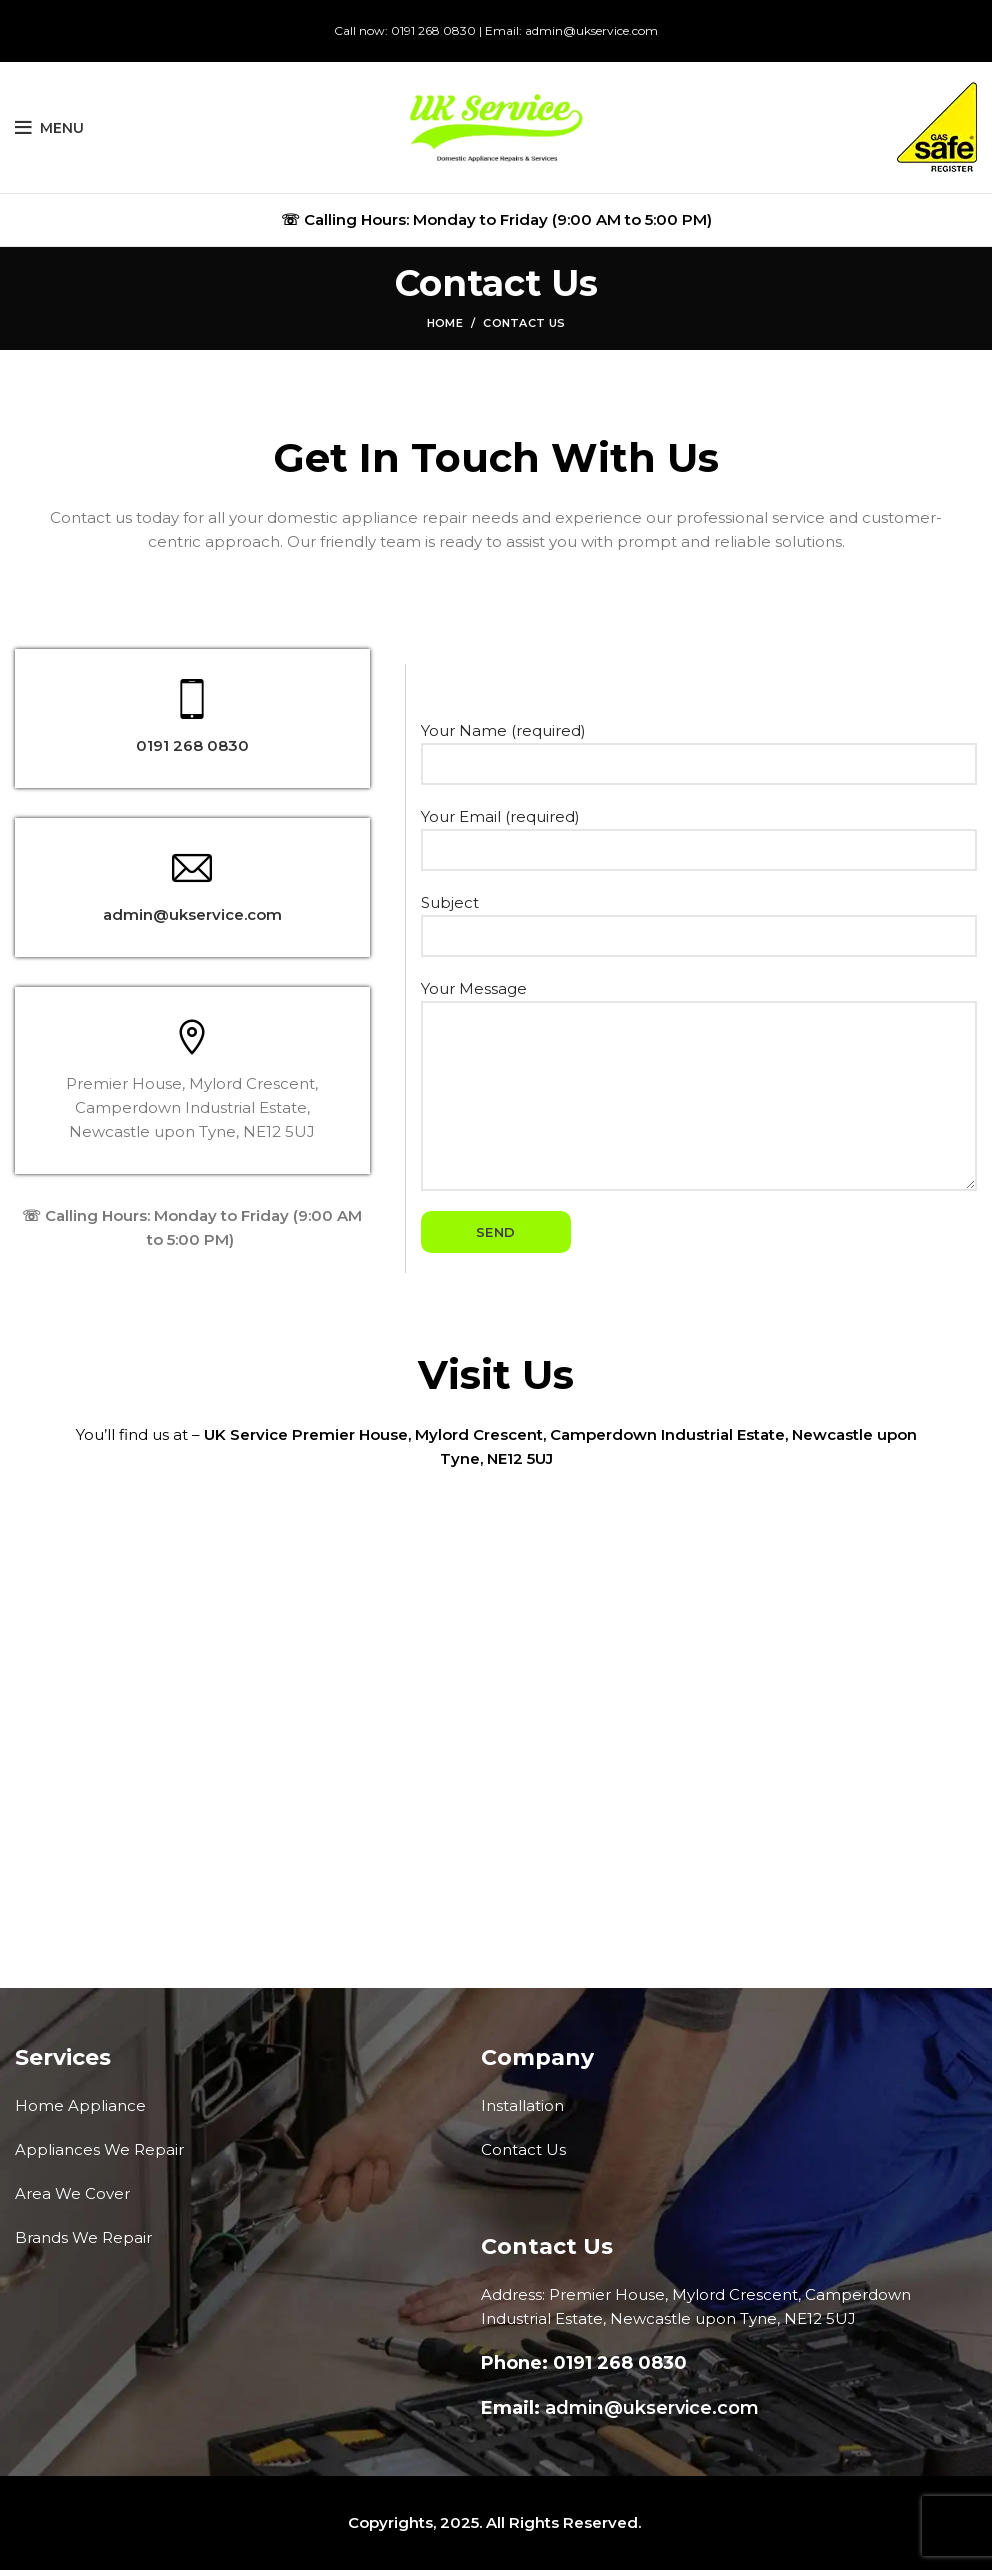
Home (445, 323)
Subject (699, 918)
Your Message (699, 1041)
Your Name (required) (699, 746)
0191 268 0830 (433, 30)
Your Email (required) (699, 832)
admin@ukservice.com (591, 30)
